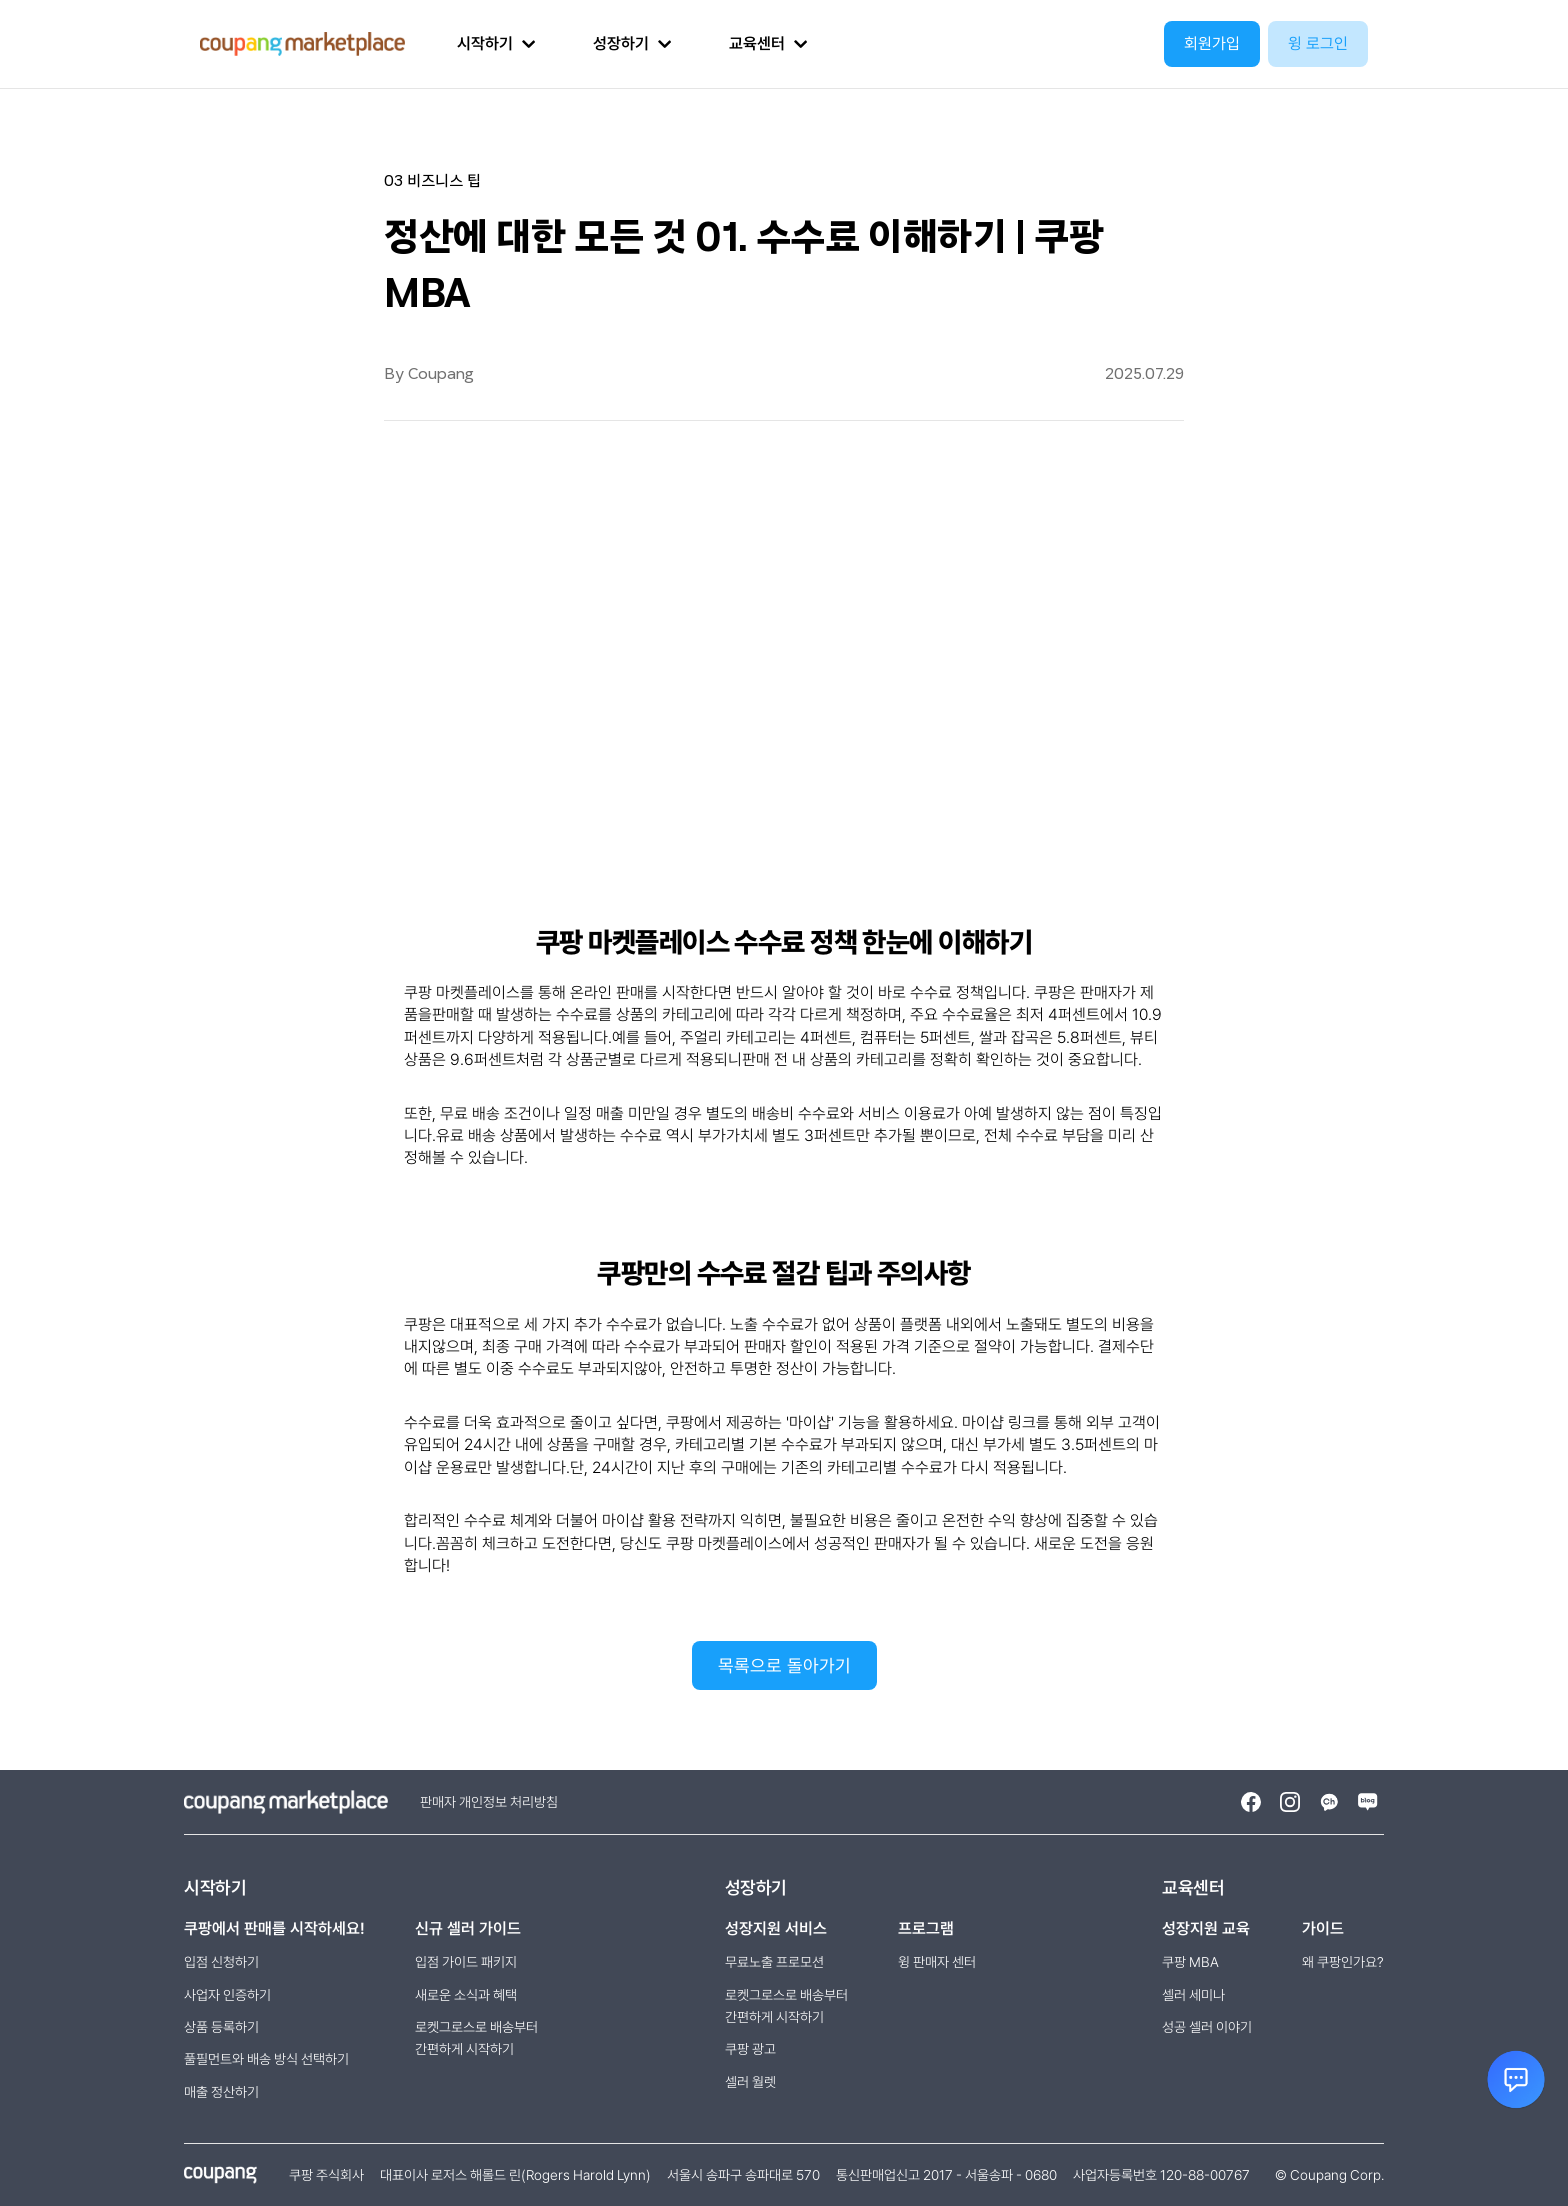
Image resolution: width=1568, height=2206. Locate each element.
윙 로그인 (1318, 43)
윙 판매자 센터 (937, 1962)
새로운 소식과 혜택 (466, 1995)
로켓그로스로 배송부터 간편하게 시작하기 (786, 2006)
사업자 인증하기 (227, 1995)
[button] (496, 44)
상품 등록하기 (221, 2027)
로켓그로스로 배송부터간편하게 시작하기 (476, 2038)
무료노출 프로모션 (774, 1962)
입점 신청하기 (221, 1962)
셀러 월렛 (750, 2082)
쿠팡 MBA (1190, 1962)
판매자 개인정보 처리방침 (489, 1802)
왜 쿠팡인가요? (1343, 1962)
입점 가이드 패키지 (466, 1962)
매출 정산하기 (221, 2092)
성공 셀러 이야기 (1207, 2027)
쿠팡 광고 (750, 2049)
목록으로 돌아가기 (784, 1665)
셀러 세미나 (1193, 1995)
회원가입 (1212, 43)
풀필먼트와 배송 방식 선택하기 (266, 2059)
